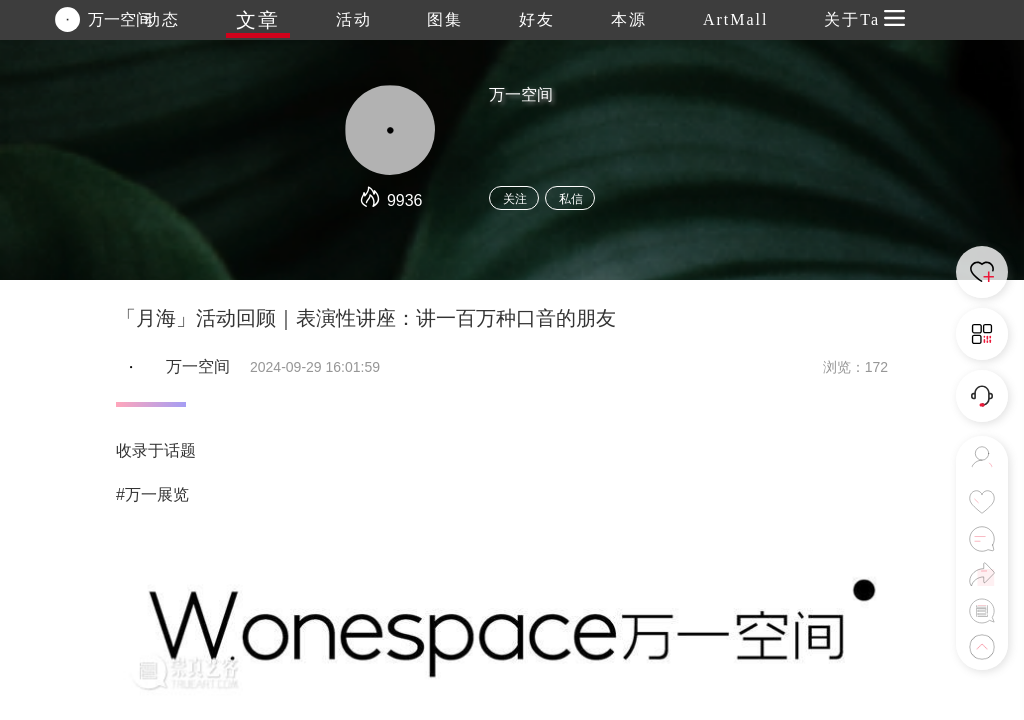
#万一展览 (152, 494)
